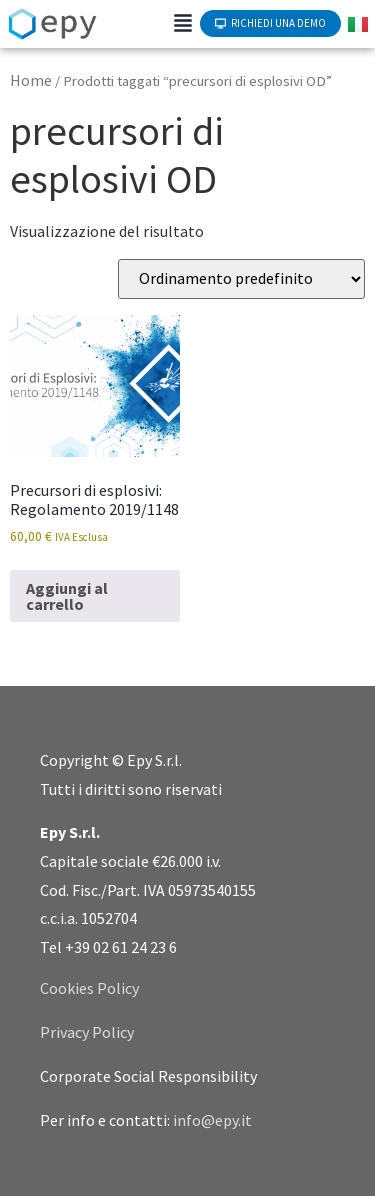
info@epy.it (212, 1120)
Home (31, 80)
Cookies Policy (89, 988)
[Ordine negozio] (241, 279)
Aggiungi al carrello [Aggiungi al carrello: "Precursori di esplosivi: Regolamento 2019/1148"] (67, 596)
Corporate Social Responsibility (148, 1076)
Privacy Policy (87, 1032)
